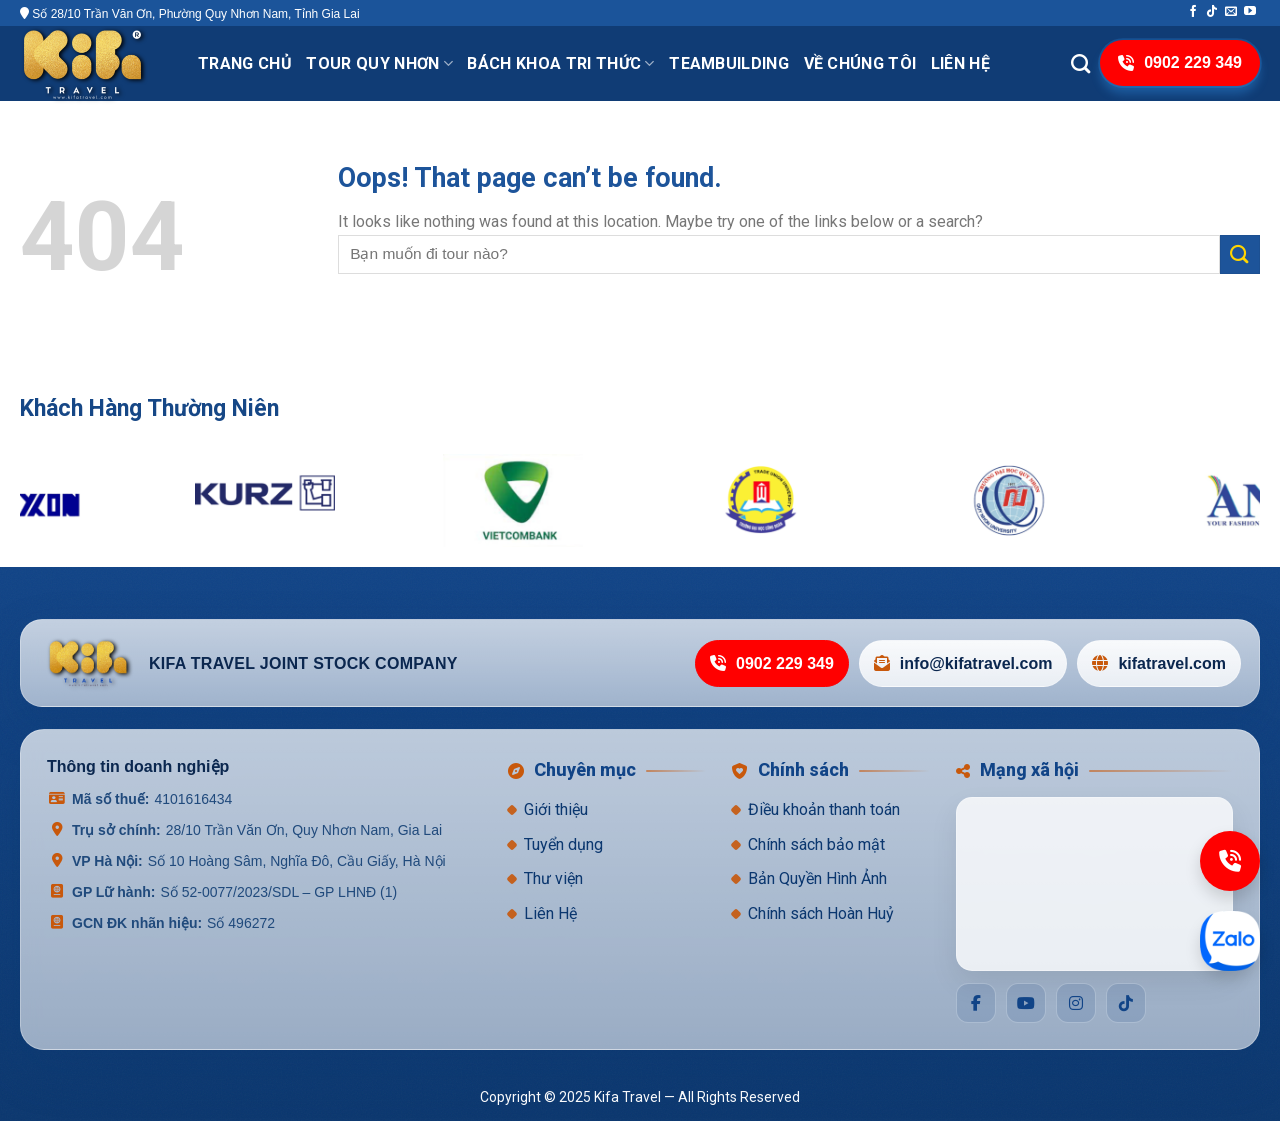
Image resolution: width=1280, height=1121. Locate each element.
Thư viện (553, 878)
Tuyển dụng (563, 844)
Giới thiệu (556, 809)
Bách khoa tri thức (560, 63)
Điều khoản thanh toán (824, 809)
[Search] (1080, 63)
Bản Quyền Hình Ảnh (817, 878)
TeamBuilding (729, 63)
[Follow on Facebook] (1193, 12)
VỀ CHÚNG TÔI (860, 63)
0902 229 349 (772, 663)
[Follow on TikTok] (1212, 12)
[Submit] (1240, 254)
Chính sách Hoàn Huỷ (821, 913)
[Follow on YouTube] (1250, 12)
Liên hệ (960, 63)
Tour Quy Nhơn (379, 63)
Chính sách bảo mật (816, 844)
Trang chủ (245, 63)
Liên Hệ (550, 913)
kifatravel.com (1159, 663)
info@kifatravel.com (963, 663)
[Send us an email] (1231, 12)
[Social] (976, 1003)
